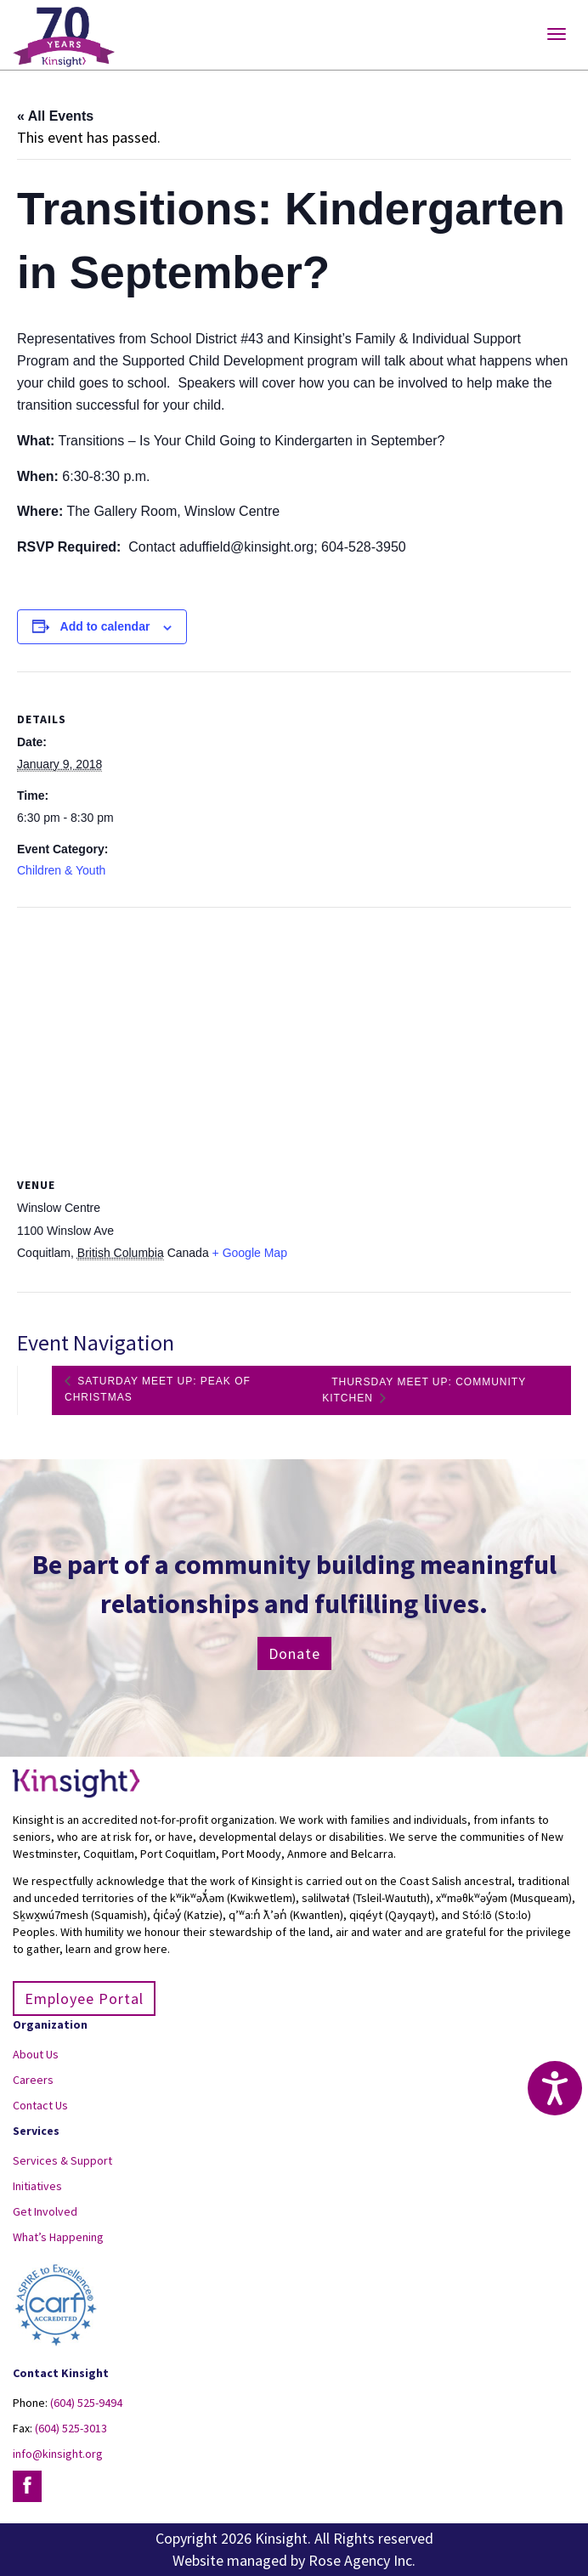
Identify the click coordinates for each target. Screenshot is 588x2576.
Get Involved (45, 2211)
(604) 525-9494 (86, 2402)
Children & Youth (61, 870)
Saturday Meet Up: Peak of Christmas (158, 1389)
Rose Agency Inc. (362, 2560)
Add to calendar (105, 626)
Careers (33, 2079)
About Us (36, 2054)
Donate (294, 1653)
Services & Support (62, 2160)
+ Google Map (249, 1253)
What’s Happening (58, 2237)
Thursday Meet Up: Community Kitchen (424, 1390)
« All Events (55, 116)
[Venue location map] (294, 1030)
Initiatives (37, 2186)
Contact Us (40, 2105)
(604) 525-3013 (71, 2428)
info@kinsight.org (58, 2453)
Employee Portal (84, 1998)
